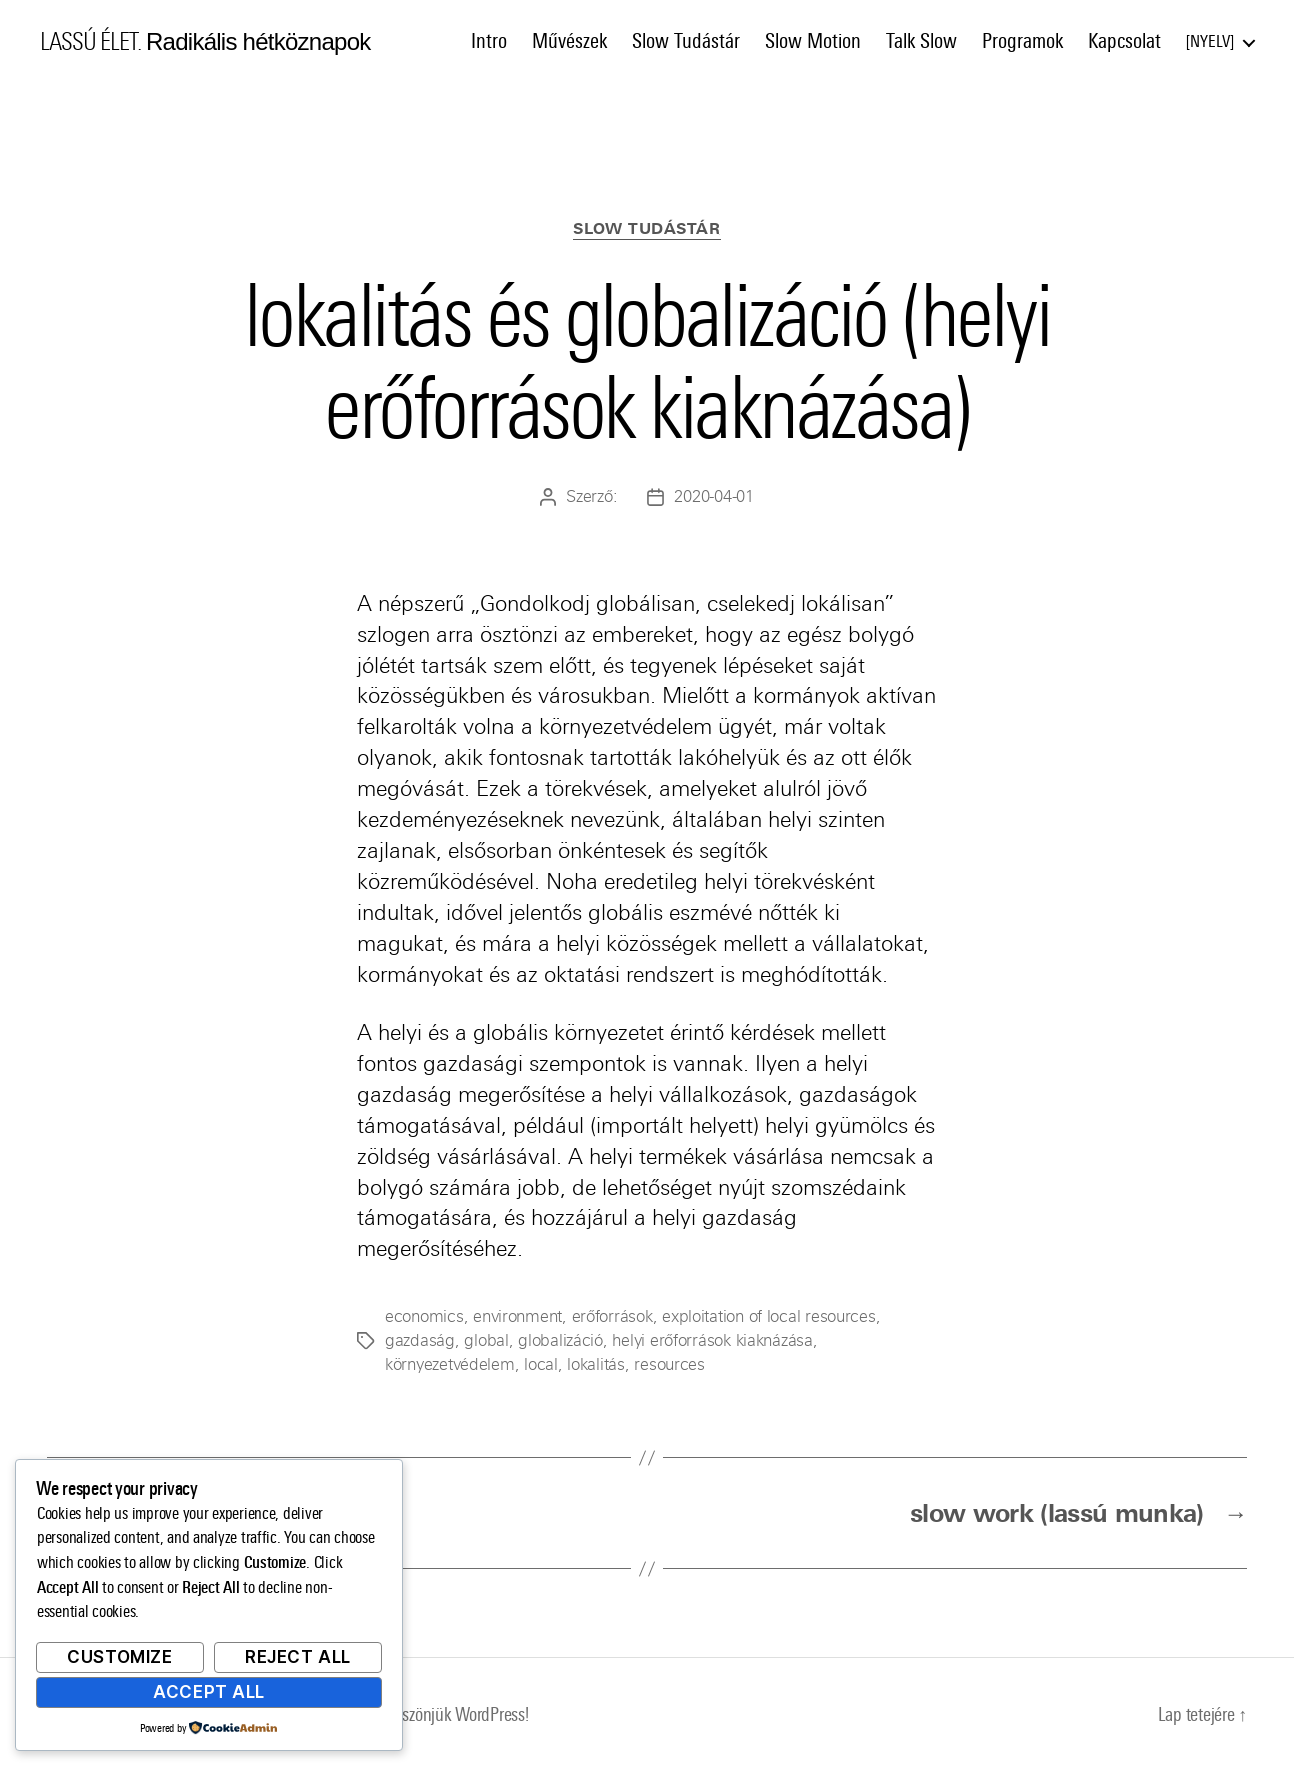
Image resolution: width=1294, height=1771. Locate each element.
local (541, 1364)
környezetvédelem (450, 1364)
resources (669, 1364)
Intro (489, 41)
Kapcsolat (1124, 41)
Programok (1022, 41)
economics (424, 1316)
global (486, 1340)
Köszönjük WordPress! (457, 1714)
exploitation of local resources (769, 1316)
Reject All (298, 1657)
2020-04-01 (713, 496)
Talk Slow (921, 41)
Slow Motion (813, 41)
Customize (119, 1657)
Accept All (209, 1692)
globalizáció (560, 1340)
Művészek (569, 41)
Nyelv (1210, 41)
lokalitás (596, 1364)
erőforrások (612, 1316)
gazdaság (420, 1340)
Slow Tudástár (686, 41)
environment (517, 1316)
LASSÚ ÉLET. (90, 42)
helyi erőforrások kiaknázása (712, 1340)
